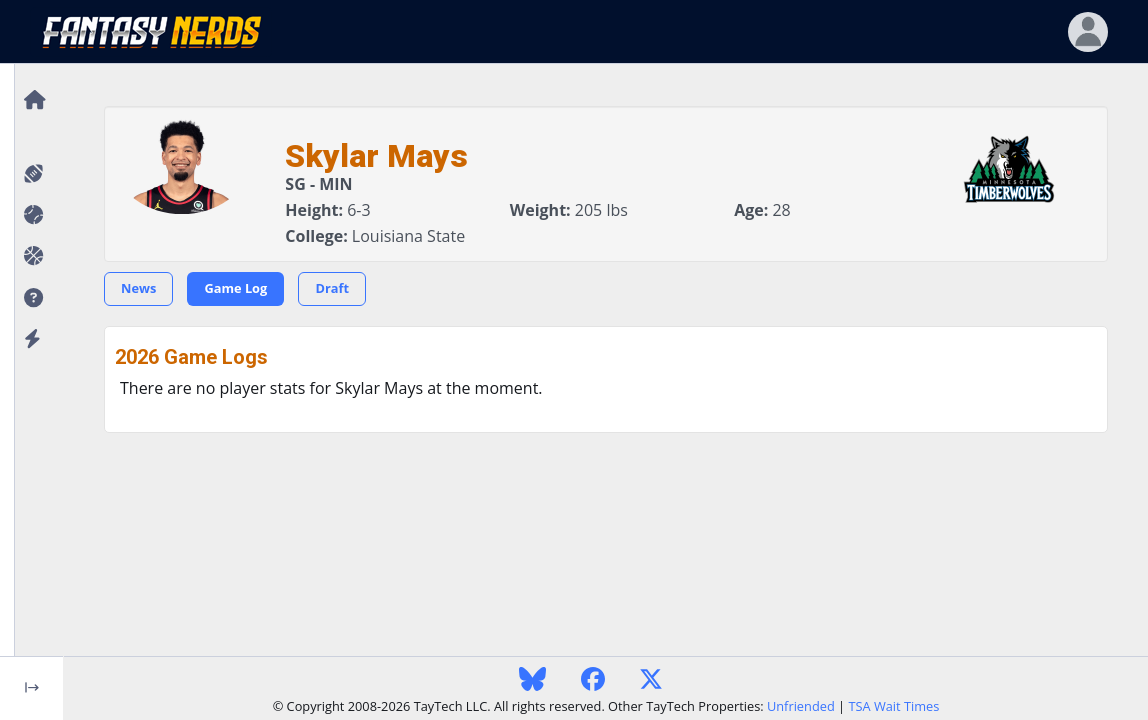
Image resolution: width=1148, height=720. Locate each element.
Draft (332, 288)
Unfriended (801, 706)
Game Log (235, 288)
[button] (31, 298)
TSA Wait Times (893, 706)
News (138, 288)
